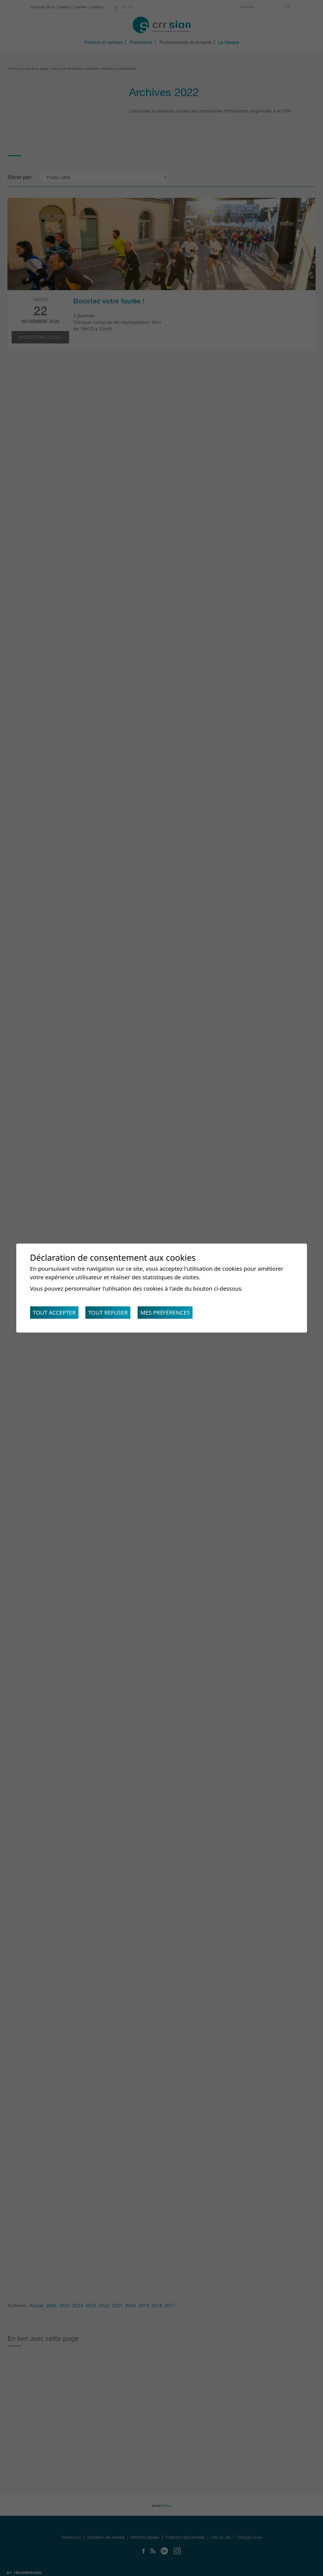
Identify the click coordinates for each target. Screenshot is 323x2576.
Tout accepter (54, 1312)
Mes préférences (165, 1312)
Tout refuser (108, 1312)
